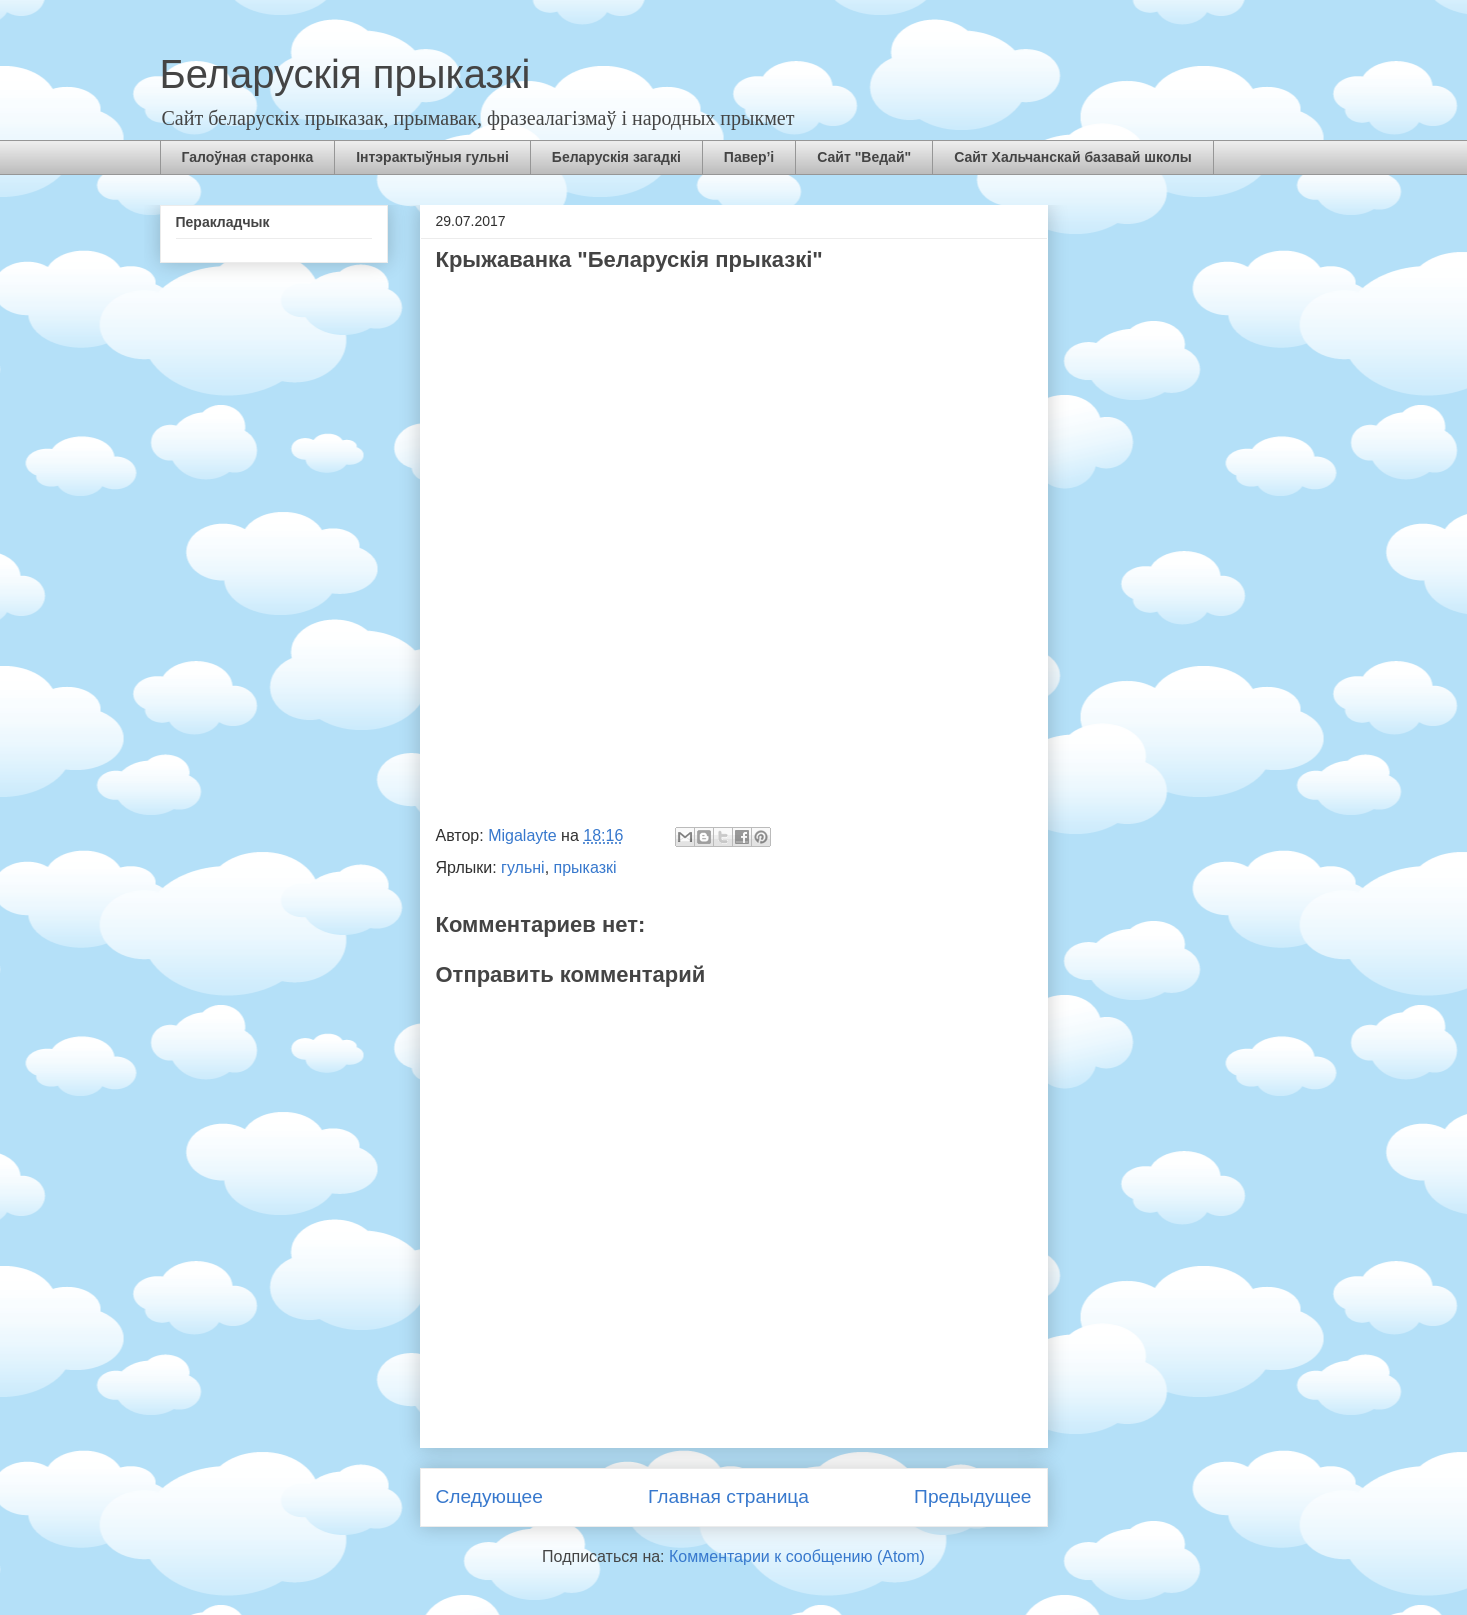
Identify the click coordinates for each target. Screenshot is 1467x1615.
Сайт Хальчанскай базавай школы (1073, 157)
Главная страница (728, 1496)
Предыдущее (972, 1496)
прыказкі (585, 867)
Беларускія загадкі (616, 157)
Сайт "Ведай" (864, 157)
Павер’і (749, 157)
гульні (523, 867)
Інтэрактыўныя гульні (432, 157)
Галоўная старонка (248, 157)
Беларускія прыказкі (345, 74)
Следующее (489, 1496)
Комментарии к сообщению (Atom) (797, 1556)
